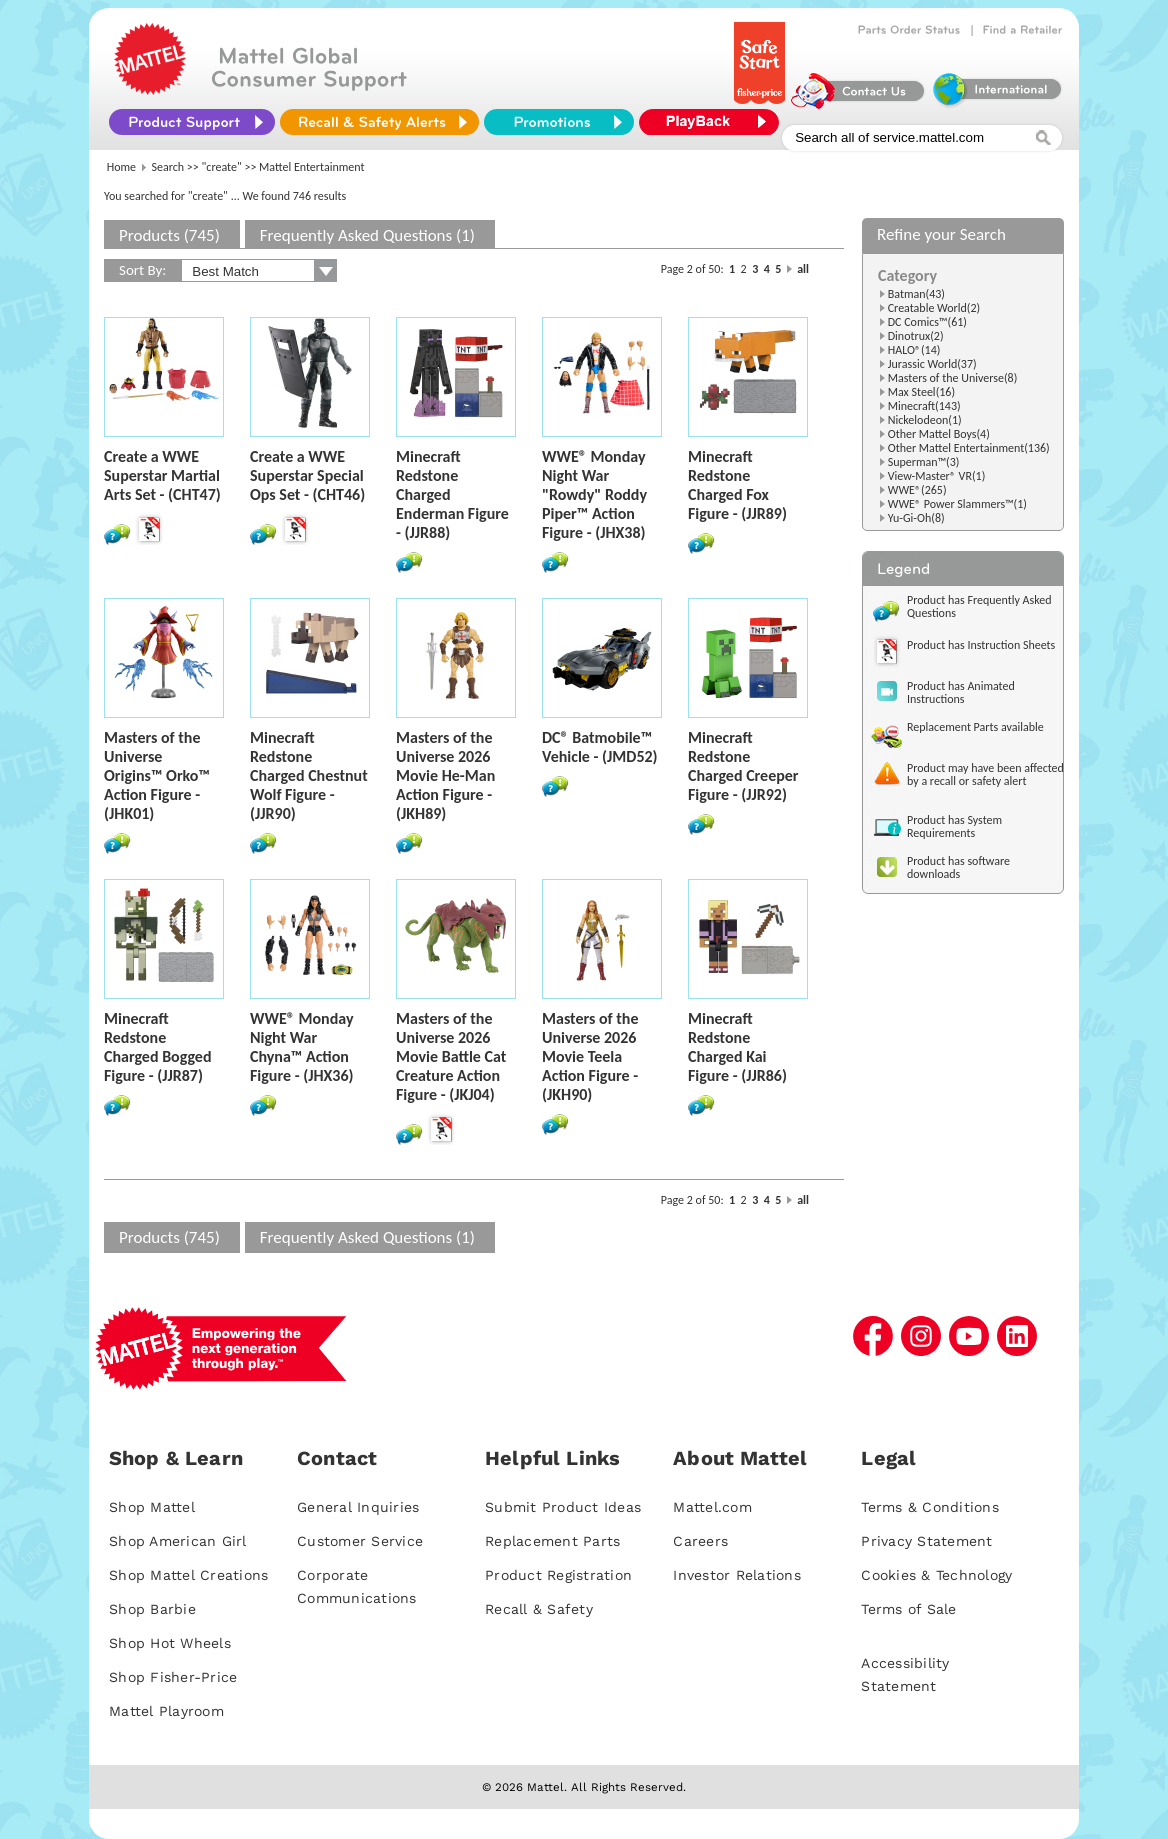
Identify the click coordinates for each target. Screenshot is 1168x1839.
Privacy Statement (926, 1541)
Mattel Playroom (166, 1711)
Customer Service (360, 1541)
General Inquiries (358, 1507)
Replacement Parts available (975, 727)
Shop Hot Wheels (170, 1643)
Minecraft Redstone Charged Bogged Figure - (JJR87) (157, 1047)
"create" (222, 167)
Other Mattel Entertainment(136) (969, 448)
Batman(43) (916, 294)
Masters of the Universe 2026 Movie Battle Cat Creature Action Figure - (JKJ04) (451, 1056)
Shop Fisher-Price (173, 1677)
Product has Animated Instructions (961, 692)
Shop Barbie (152, 1609)
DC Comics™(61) (927, 322)
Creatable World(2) (934, 308)
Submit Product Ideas (563, 1507)
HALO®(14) (914, 350)
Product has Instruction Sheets (981, 645)
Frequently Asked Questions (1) (367, 235)
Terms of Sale (908, 1609)
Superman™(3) (924, 462)
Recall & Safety (539, 1609)
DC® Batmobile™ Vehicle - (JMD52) (600, 747)
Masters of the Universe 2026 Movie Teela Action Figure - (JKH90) (590, 1056)
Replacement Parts (552, 1541)
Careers (700, 1541)
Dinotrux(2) (916, 336)
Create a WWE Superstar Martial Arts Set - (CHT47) (162, 475)
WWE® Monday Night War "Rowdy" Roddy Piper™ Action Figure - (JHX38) (594, 494)
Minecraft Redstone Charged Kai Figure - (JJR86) (737, 1047)
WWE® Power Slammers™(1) (957, 504)
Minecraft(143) (924, 406)
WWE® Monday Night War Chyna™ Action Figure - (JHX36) (302, 1047)
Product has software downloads (958, 867)
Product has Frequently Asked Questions (979, 606)
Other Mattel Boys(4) (939, 434)
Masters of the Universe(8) (953, 378)
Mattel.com (712, 1507)
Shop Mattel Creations (188, 1575)
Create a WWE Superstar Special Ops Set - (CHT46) (307, 475)
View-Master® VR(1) (937, 476)
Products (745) (169, 235)
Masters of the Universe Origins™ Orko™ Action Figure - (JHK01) (157, 775)
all (803, 269)
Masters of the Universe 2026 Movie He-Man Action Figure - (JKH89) (445, 775)
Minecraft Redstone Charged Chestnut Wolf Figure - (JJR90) (309, 775)
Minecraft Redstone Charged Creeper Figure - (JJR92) (743, 766)
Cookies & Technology (936, 1575)
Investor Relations (737, 1575)
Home (121, 167)
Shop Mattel (152, 1507)
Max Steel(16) (921, 392)
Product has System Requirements (954, 826)
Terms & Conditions (930, 1507)
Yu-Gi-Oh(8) (916, 518)
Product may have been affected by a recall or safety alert (985, 774)
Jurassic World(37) (932, 364)
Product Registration (558, 1575)
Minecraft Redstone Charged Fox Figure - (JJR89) (737, 485)
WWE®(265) (917, 490)
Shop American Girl (178, 1541)
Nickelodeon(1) (925, 420)
